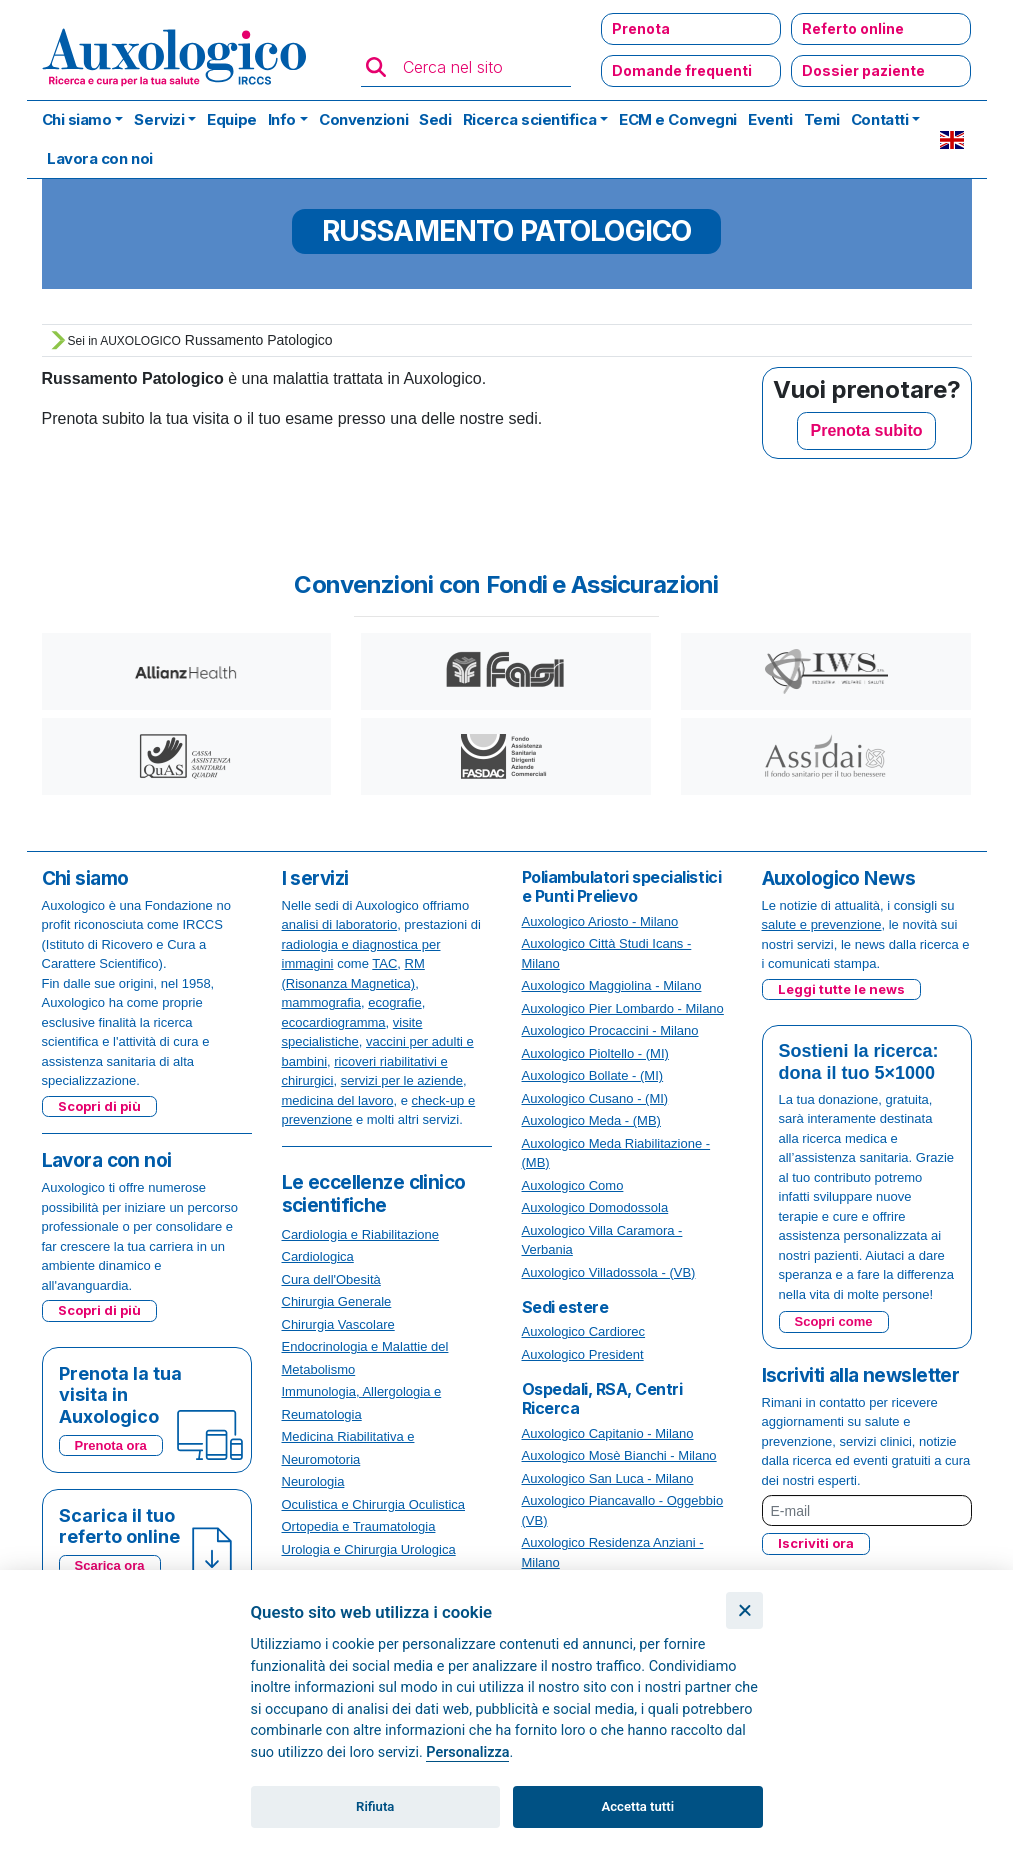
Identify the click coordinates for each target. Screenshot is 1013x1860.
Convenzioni (363, 119)
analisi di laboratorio (340, 924)
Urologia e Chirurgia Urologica (369, 1549)
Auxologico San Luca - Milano (608, 1478)
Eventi (770, 119)
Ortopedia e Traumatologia (359, 1526)
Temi (822, 119)
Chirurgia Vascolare (338, 1324)
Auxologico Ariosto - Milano (600, 921)
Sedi (435, 119)
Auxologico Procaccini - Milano (610, 1030)
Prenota (641, 28)
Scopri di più (99, 1106)
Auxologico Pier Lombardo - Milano (623, 1008)
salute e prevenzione (822, 924)
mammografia (321, 1002)
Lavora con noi (100, 158)
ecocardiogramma (334, 1022)
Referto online (853, 28)
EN (952, 140)
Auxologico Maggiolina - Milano (612, 985)
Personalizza (467, 1752)
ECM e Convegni (678, 119)
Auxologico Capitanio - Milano (608, 1433)
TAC (384, 963)
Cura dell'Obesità (331, 1279)
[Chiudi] (744, 1610)
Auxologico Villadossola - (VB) (609, 1272)
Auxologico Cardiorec (584, 1331)
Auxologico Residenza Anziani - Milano (613, 1552)
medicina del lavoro (338, 1100)
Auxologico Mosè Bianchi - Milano (619, 1455)
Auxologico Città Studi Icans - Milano (607, 953)
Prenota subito (866, 430)
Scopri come (834, 1321)
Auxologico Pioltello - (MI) (595, 1053)
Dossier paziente (863, 70)
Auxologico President (583, 1354)
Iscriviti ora (816, 1543)
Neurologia (313, 1481)
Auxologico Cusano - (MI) (595, 1098)
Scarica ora (110, 1565)
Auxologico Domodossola (595, 1207)
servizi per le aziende (402, 1080)
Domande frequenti (682, 70)
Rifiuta (375, 1806)
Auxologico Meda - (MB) (591, 1120)
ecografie (394, 1002)
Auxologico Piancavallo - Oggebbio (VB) (623, 1510)
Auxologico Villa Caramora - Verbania (602, 1240)
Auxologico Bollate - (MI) (593, 1075)
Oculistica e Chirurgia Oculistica (374, 1504)
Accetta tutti (638, 1806)
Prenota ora (111, 1445)
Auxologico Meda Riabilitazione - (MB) (616, 1153)
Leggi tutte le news (841, 989)
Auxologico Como (573, 1185)
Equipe (231, 119)
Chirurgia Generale (337, 1301)
